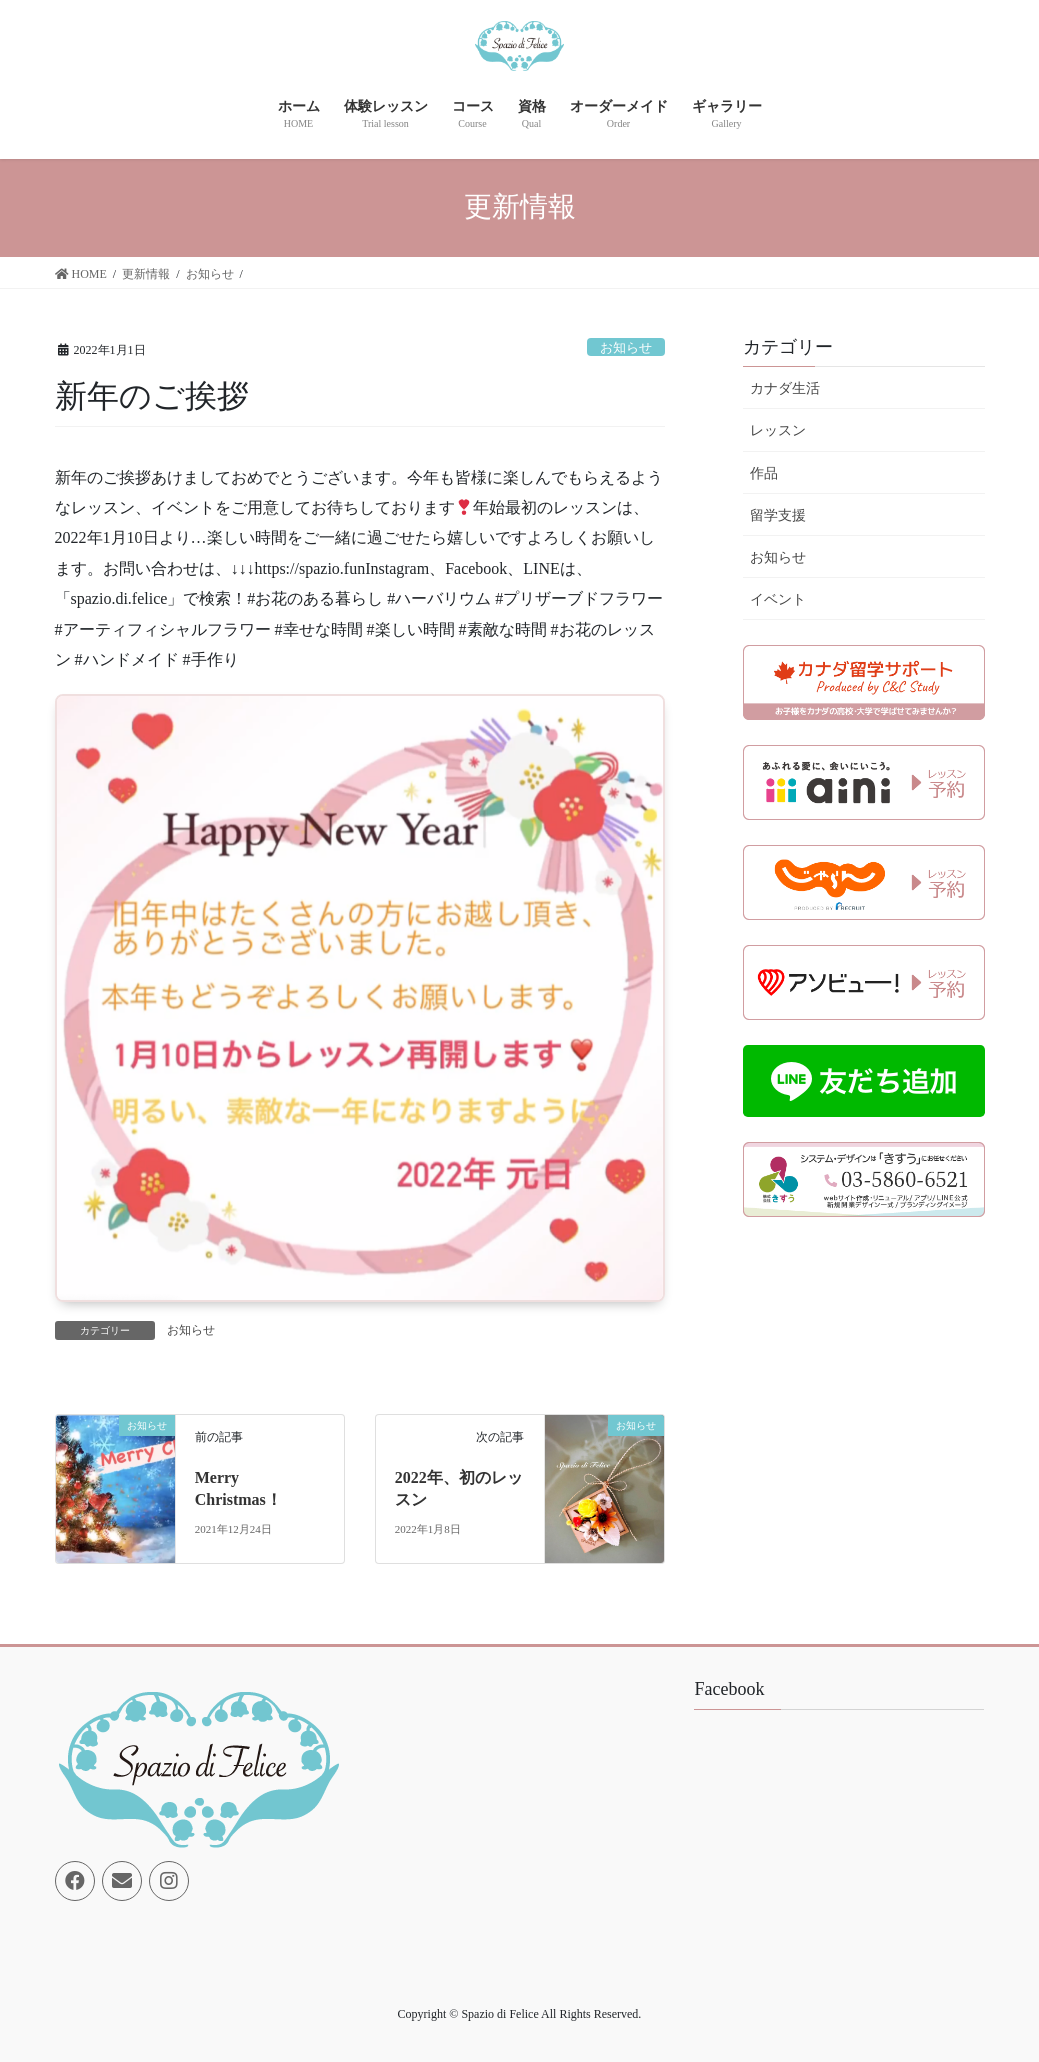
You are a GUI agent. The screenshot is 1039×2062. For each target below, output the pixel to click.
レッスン (778, 430)
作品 (764, 473)
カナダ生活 (785, 388)
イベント (778, 599)
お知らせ (626, 348)
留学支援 (778, 515)
